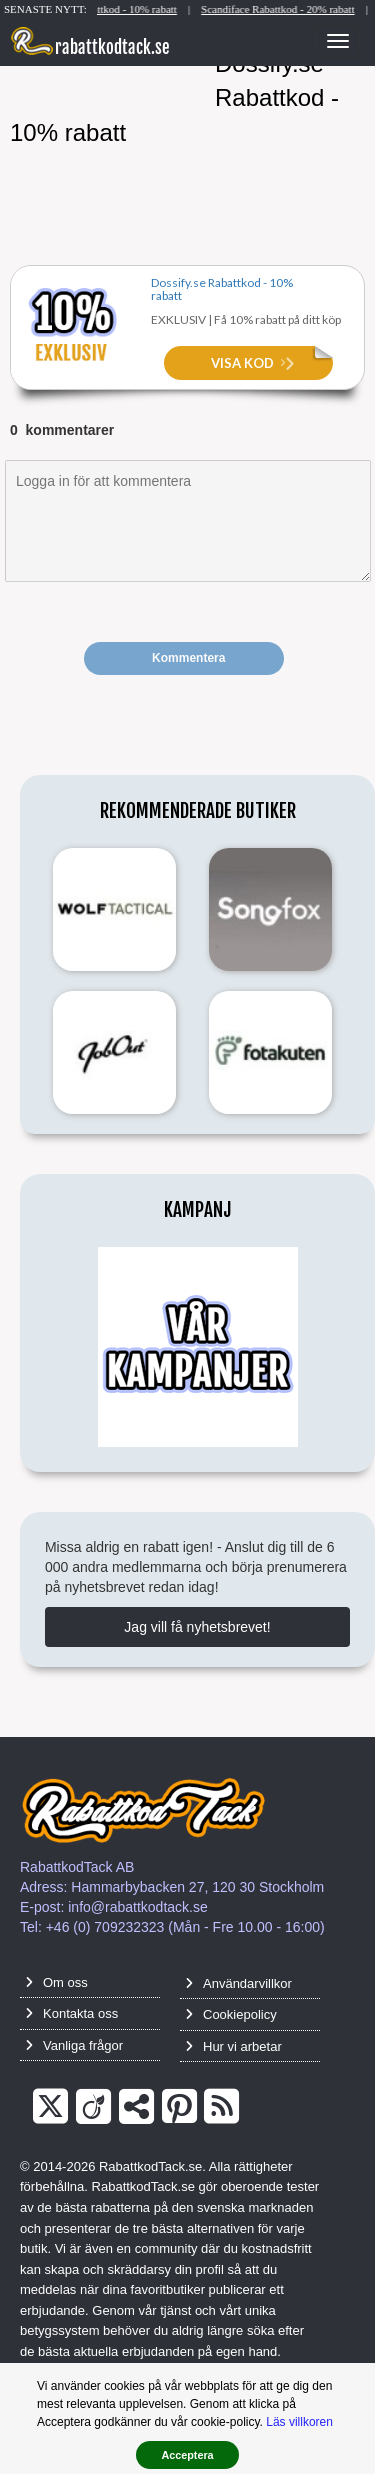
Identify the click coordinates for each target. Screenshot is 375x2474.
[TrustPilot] (136, 2107)
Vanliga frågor (74, 2045)
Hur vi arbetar (233, 2046)
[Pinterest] (179, 2107)
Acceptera (187, 2455)
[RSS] (221, 2107)
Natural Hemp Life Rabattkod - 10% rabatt (109, 9)
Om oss (56, 1982)
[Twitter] (50, 2107)
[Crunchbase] (93, 2107)
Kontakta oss (71, 2013)
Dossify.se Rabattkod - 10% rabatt (222, 288)
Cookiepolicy (231, 2014)
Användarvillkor (238, 1983)
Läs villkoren (299, 2422)
